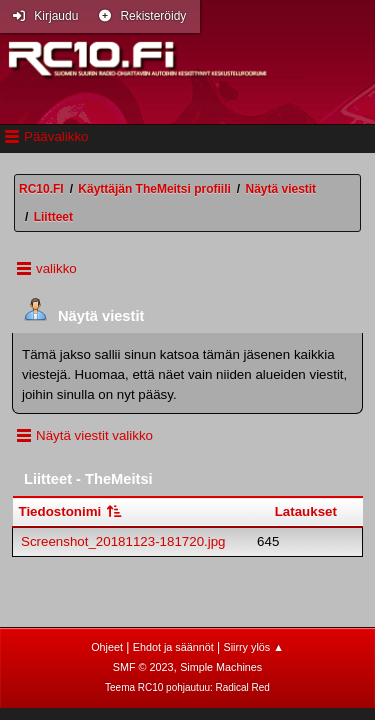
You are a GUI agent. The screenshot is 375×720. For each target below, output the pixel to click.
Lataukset (306, 511)
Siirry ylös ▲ (253, 647)
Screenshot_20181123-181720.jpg (123, 541)
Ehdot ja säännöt (173, 647)
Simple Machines (221, 667)
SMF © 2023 (143, 667)
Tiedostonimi (72, 511)
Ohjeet (107, 647)
